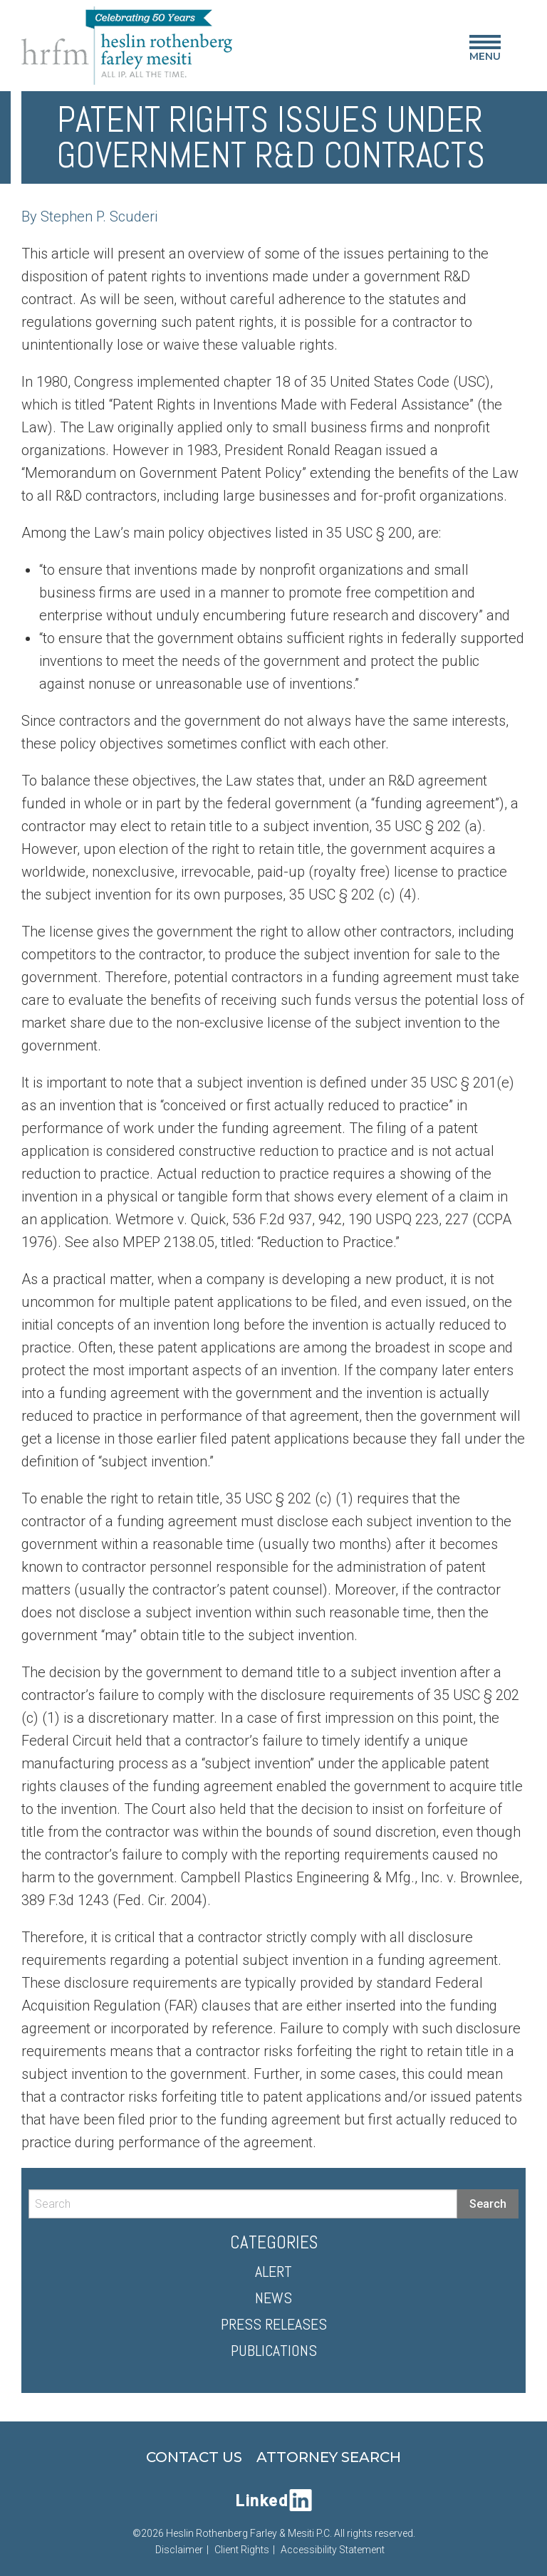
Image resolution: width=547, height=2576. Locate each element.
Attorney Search (328, 2457)
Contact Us (194, 2457)
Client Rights (241, 2549)
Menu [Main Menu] (485, 51)
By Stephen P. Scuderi (89, 216)
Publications (274, 2350)
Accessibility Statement (333, 2549)
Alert (273, 2271)
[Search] (242, 2203)
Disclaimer (179, 2549)
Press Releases (274, 2324)
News (273, 2298)
